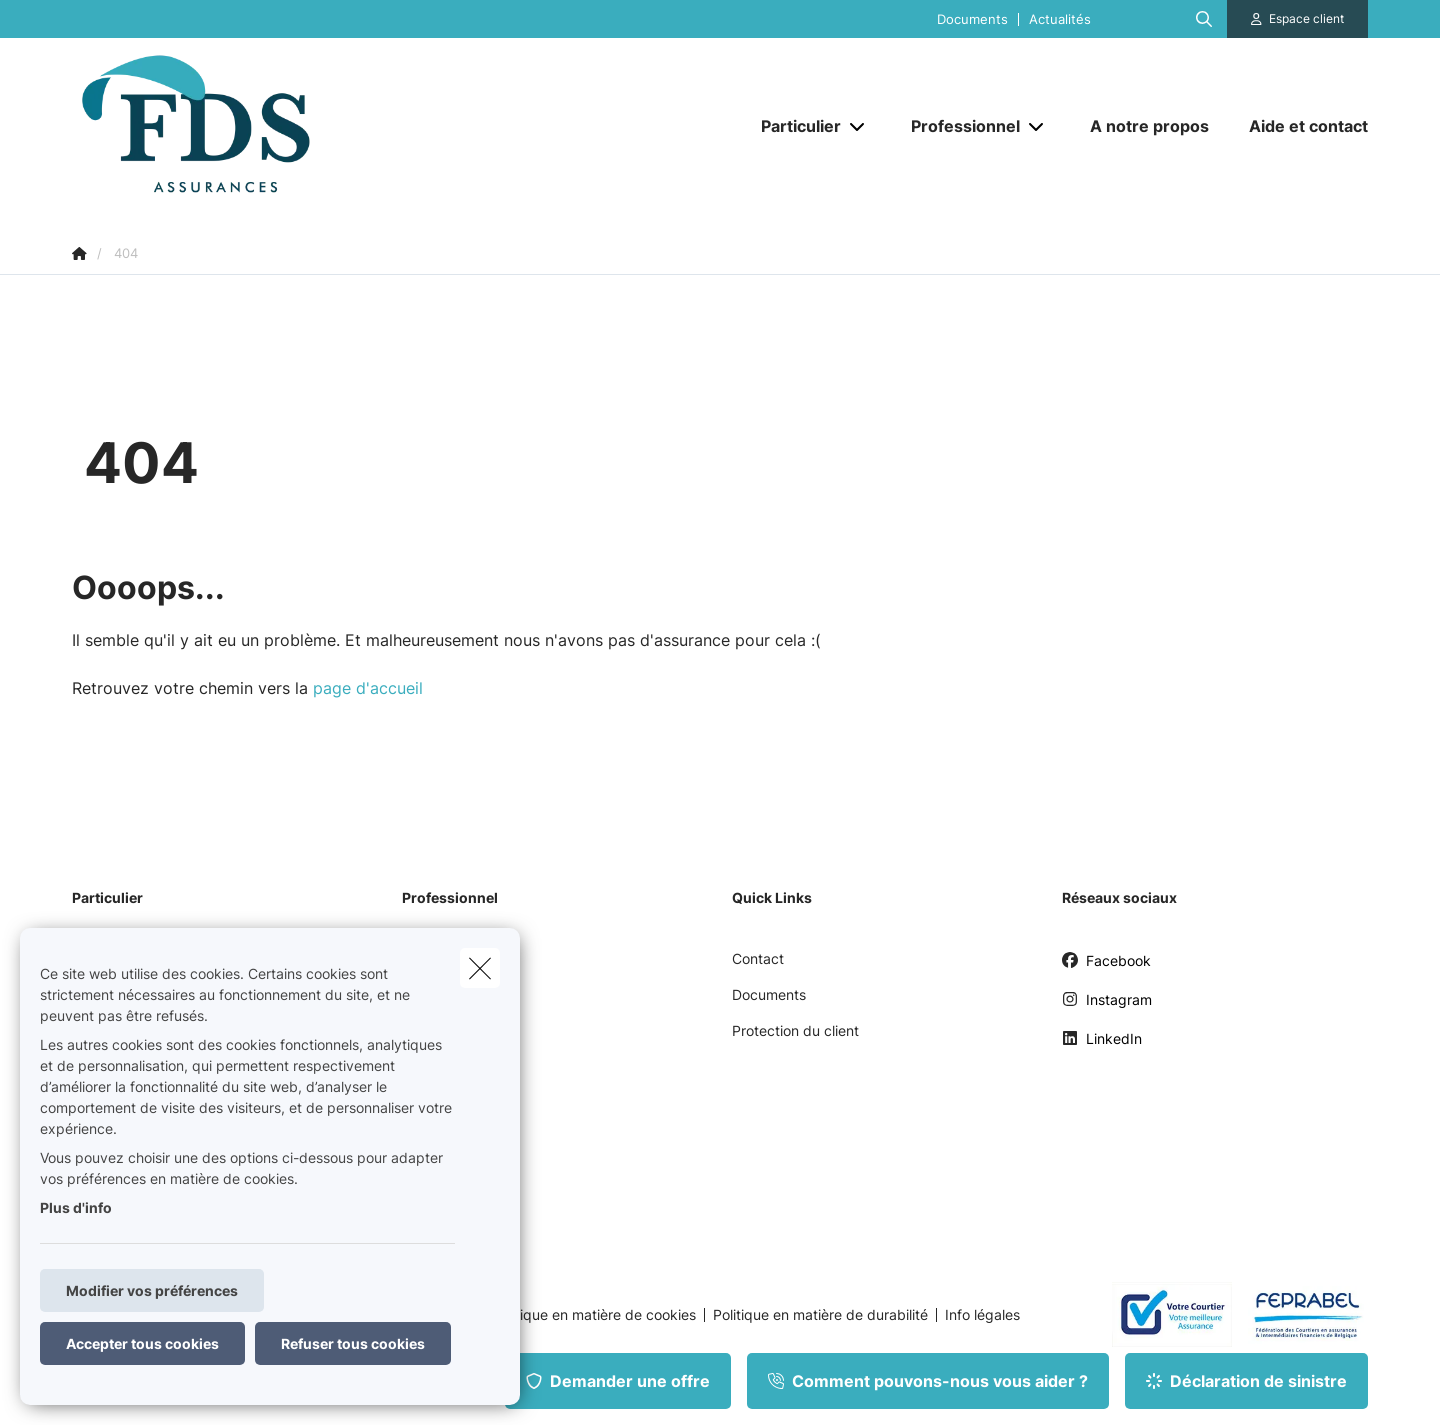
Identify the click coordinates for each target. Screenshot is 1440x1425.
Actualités (1060, 19)
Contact (758, 958)
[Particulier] (793, 126)
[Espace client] (1298, 19)
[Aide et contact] (1298, 126)
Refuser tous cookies (353, 1343)
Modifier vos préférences (152, 1290)
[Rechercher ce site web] (1204, 19)
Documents (972, 19)
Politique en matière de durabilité (820, 1315)
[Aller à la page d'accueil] (272, 126)
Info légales (982, 1315)
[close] (480, 968)
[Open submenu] (858, 126)
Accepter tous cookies (142, 1343)
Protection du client (795, 1030)
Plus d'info (76, 1207)
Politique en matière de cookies (594, 1315)
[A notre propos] (1149, 126)
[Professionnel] (958, 126)
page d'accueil (368, 688)
